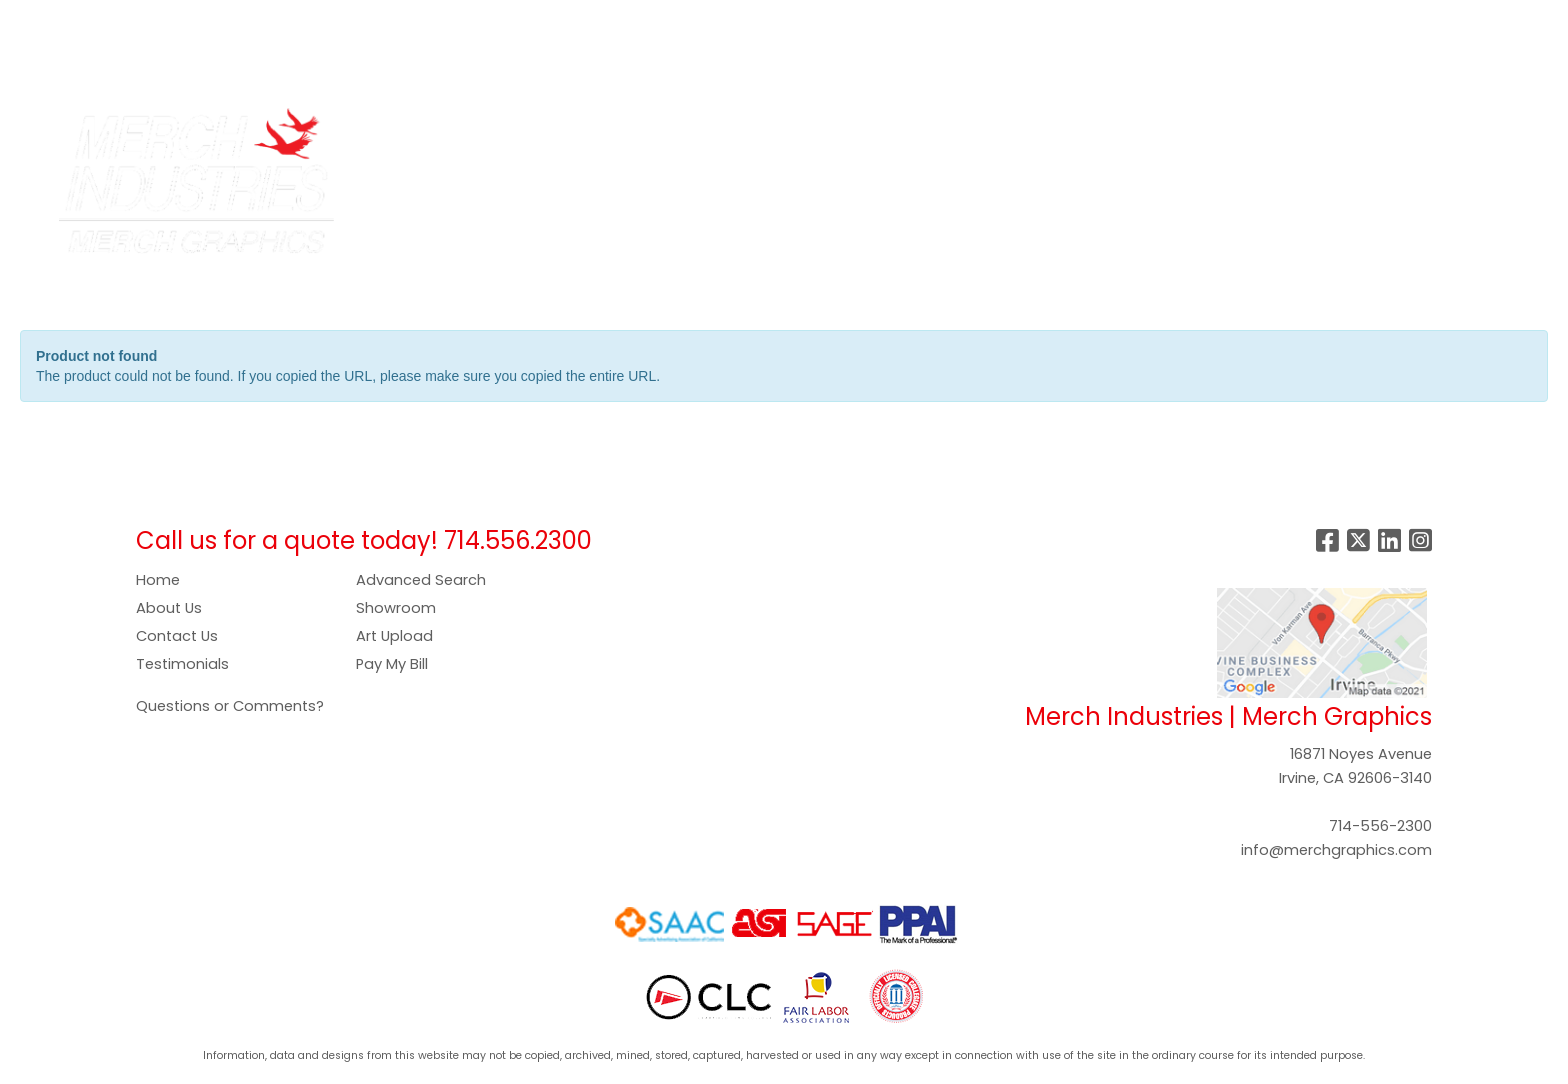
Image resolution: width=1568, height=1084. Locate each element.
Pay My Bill (392, 664)
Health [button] (1042, 132)
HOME (42, 21)
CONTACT (58, 65)
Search (1239, 21)
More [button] (1347, 132)
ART (409, 21)
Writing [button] (1271, 132)
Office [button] (1121, 132)
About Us (169, 608)
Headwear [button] (948, 132)
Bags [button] (686, 132)
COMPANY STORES (308, 21)
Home (158, 580)
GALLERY (560, 21)
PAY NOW (476, 21)
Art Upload (394, 636)
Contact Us (177, 636)
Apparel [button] (606, 132)
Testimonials (182, 664)
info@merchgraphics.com (1336, 850)
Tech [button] (1195, 132)
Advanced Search (421, 580)
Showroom (396, 608)
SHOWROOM (656, 21)
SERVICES (185, 21)
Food (859, 132)
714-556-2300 (1380, 826)
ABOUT (107, 21)
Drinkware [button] (773, 132)
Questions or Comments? (230, 706)
